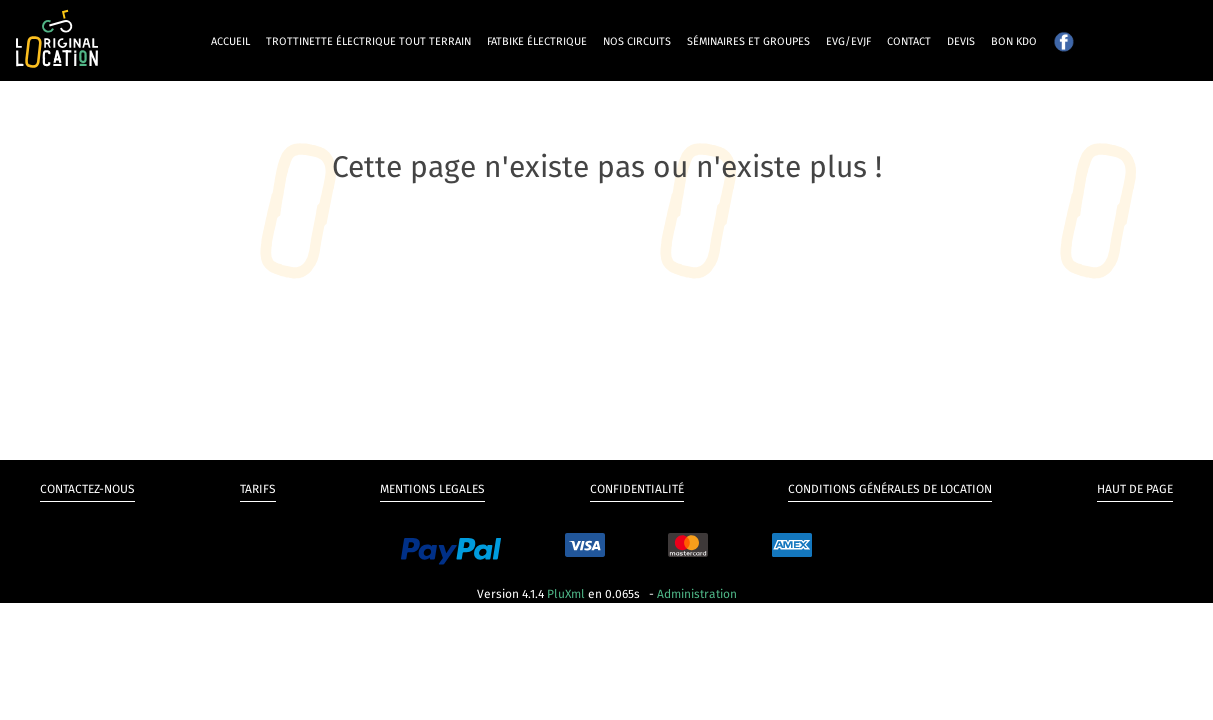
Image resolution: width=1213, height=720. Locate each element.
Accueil (230, 41)
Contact (909, 41)
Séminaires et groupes (748, 41)
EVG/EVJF (848, 41)
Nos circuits (637, 41)
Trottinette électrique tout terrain (368, 41)
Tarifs (258, 489)
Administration (697, 594)
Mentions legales (432, 489)
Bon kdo (1014, 41)
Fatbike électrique (537, 41)
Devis (961, 41)
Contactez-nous (87, 489)
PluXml (566, 594)
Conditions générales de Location (890, 489)
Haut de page (1135, 489)
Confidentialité (637, 489)
